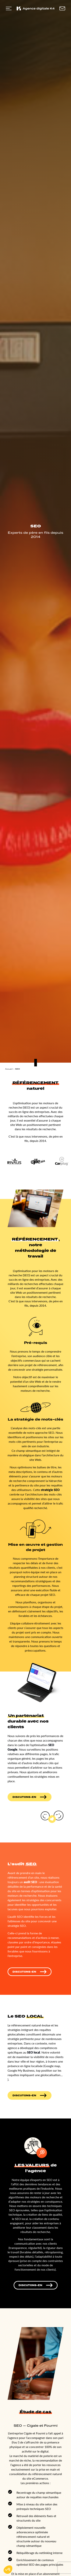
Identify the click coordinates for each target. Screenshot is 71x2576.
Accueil (9, 1069)
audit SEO (30, 1882)
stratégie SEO (50, 1490)
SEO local (33, 2052)
